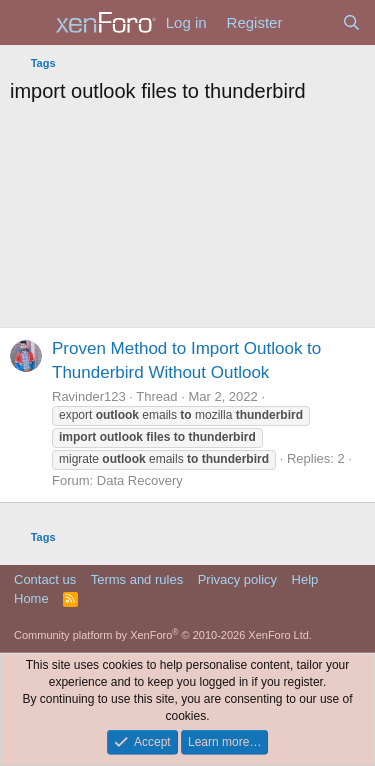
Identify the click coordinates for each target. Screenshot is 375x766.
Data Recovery (140, 480)
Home (31, 598)
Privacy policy (237, 579)
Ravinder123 (89, 396)
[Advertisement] (187, 221)
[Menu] (27, 23)
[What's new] (311, 22)
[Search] (351, 22)
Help (305, 579)
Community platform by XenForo (163, 635)
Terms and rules (137, 579)
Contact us (45, 579)
